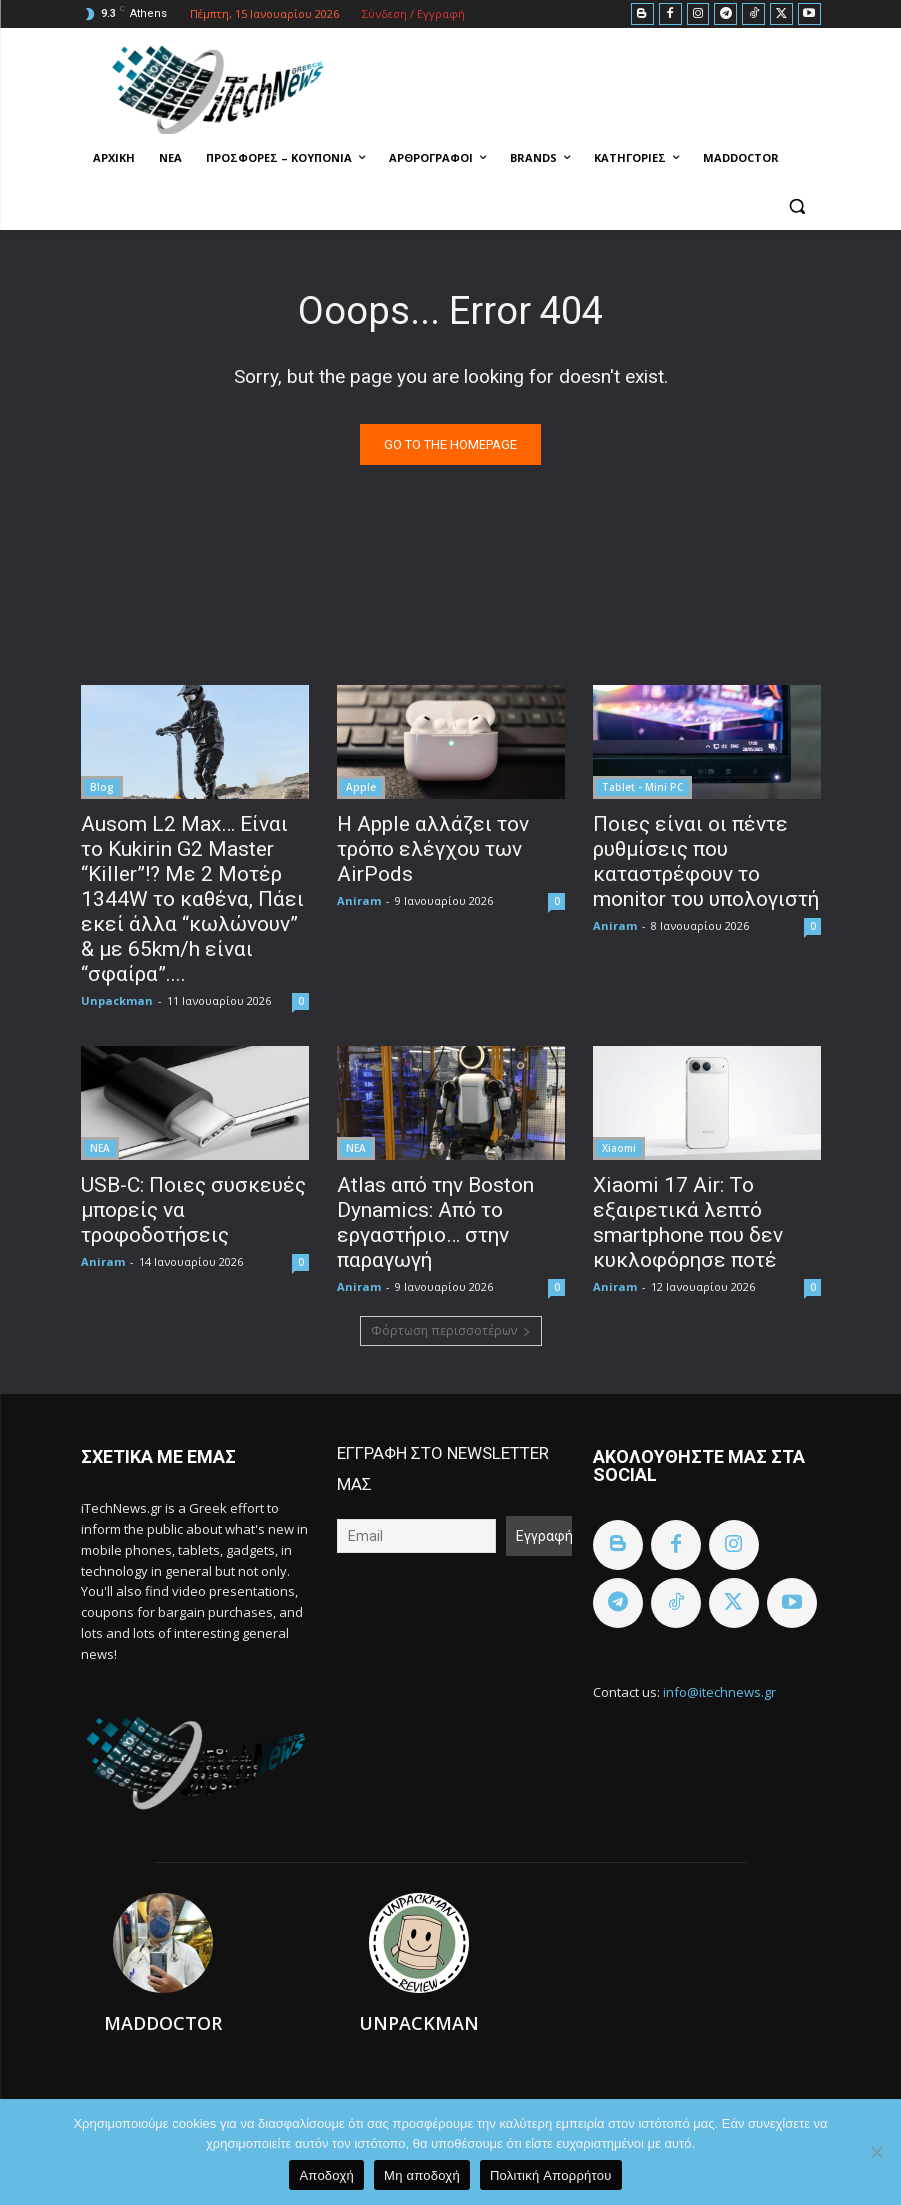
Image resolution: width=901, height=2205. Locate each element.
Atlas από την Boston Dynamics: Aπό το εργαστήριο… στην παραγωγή (435, 1222)
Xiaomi (619, 1148)
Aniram (359, 900)
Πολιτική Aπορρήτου (551, 2175)
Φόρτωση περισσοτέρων (451, 1330)
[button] (797, 206)
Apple (361, 787)
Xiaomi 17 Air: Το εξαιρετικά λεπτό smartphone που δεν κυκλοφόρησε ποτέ (688, 1222)
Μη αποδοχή (422, 2175)
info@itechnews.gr (719, 1692)
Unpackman (117, 1000)
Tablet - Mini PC (642, 787)
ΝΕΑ (100, 1148)
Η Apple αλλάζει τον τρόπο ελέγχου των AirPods (433, 849)
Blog (102, 787)
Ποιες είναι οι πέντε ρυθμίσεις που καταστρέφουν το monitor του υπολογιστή (706, 861)
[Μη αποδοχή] (876, 2152)
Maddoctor (163, 2023)
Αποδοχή (326, 2175)
